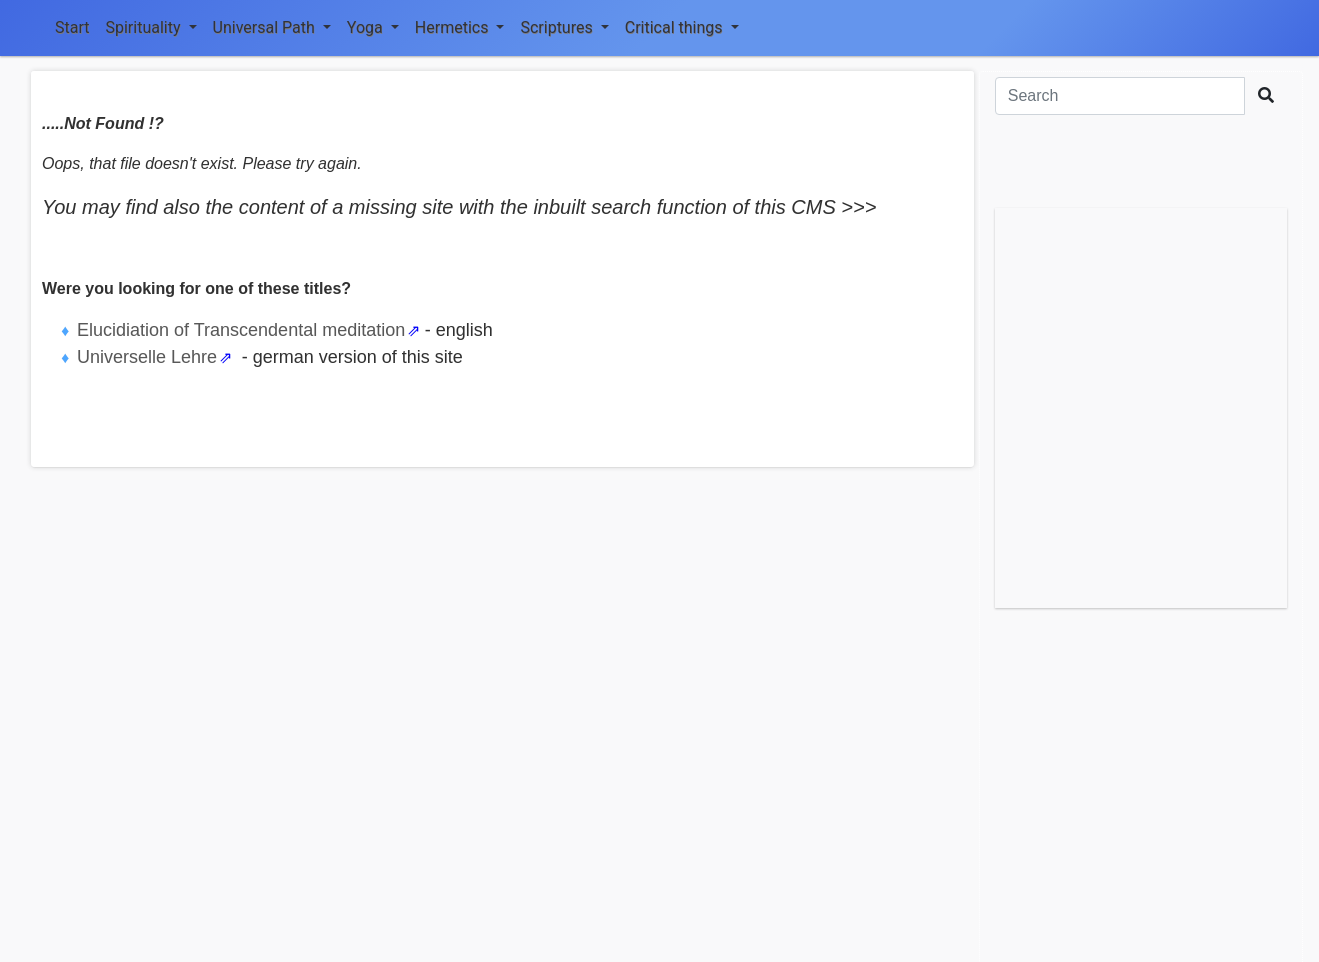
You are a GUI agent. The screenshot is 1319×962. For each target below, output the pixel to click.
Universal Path (272, 27)
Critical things (682, 27)
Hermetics (460, 27)
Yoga (373, 27)
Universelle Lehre (147, 357)
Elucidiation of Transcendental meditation (241, 330)
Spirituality (150, 27)
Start (72, 27)
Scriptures (564, 27)
